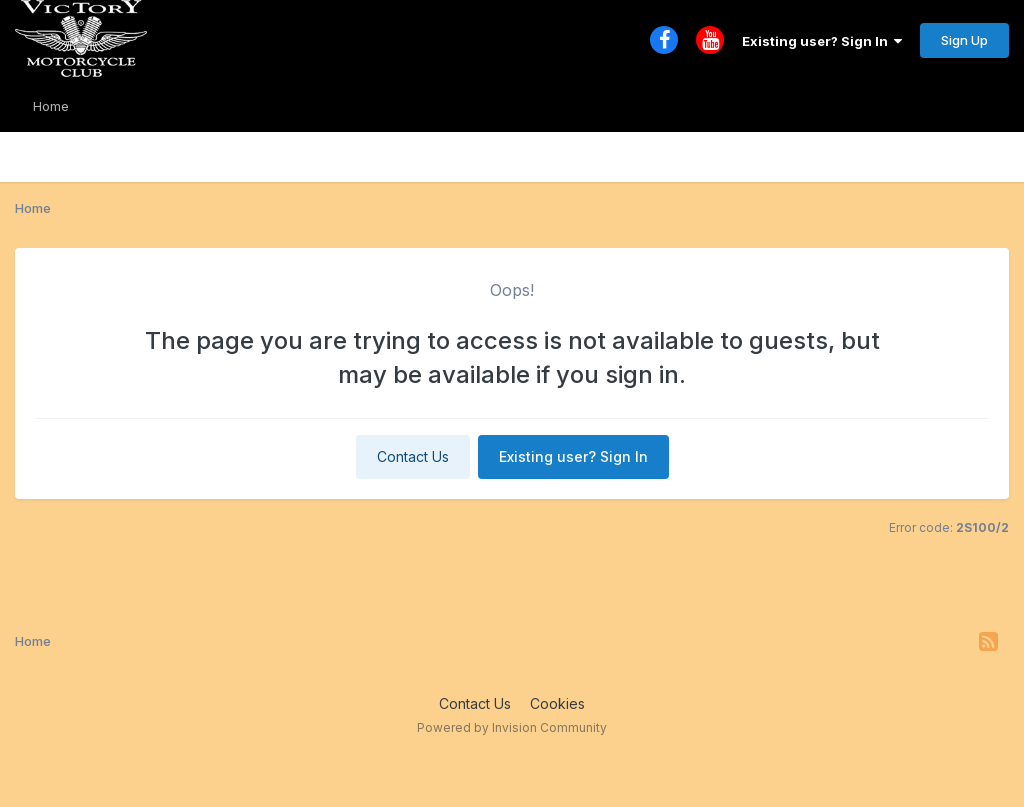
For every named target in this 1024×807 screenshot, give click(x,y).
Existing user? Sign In (822, 41)
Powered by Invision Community (512, 727)
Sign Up (964, 40)
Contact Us (413, 456)
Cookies (557, 703)
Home (51, 106)
